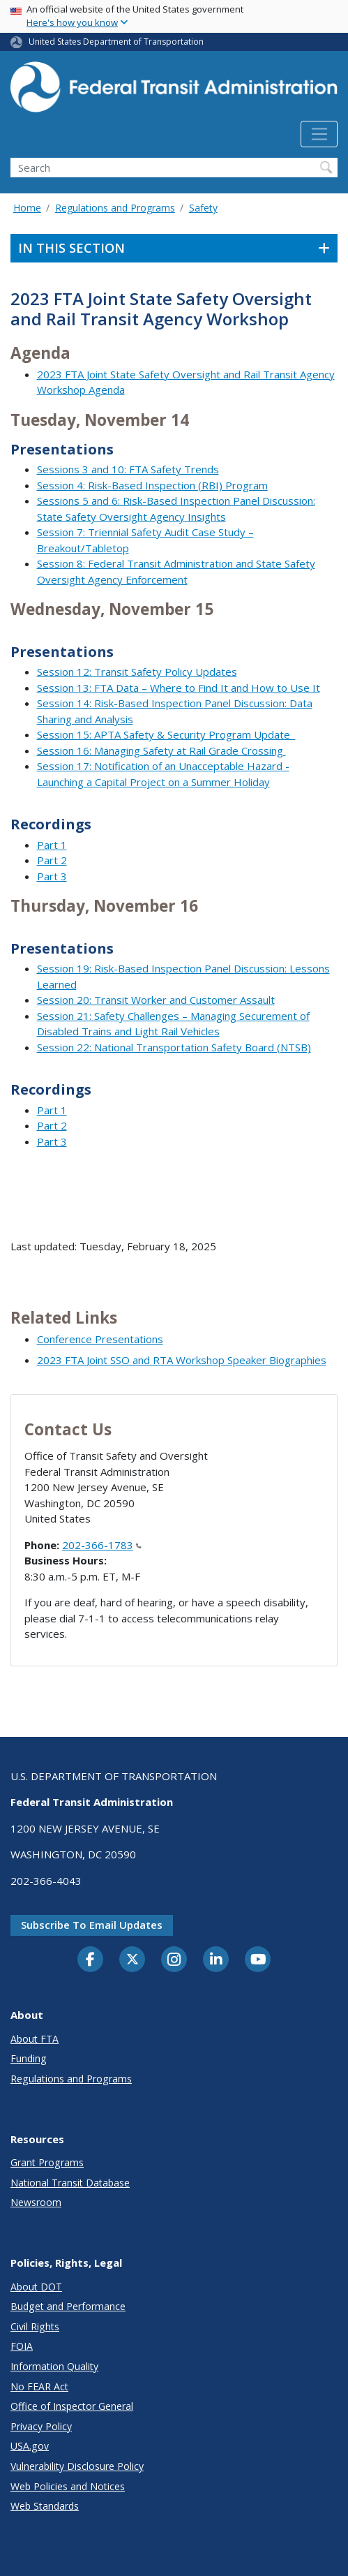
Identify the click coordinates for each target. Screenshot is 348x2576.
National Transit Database (70, 2182)
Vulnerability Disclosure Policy (77, 2466)
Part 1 (52, 845)
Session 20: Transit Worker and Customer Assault (156, 1000)
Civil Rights (34, 2326)
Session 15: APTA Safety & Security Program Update (166, 734)
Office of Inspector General (71, 2406)
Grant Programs (47, 2162)
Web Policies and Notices (67, 2486)
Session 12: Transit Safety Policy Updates (137, 672)
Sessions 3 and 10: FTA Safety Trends (128, 469)
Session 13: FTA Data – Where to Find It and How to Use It (178, 688)
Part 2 (52, 860)
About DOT (36, 2286)
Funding (28, 2058)
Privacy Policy (41, 2426)
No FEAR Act (39, 2386)
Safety (203, 207)
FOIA (21, 2346)
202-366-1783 (102, 1545)
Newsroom (35, 2202)
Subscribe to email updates (91, 1925)
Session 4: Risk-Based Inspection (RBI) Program (152, 485)
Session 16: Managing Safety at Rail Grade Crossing (161, 750)
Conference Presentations (100, 1339)
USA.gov (29, 2445)
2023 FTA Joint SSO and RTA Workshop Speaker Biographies (181, 1360)
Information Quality (54, 2366)
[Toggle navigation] (319, 134)
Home (27, 207)
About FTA (34, 2038)
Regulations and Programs (115, 207)
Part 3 (52, 876)
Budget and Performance (68, 2306)
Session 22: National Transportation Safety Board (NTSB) (174, 1047)
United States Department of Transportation (116, 41)
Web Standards (44, 2505)
